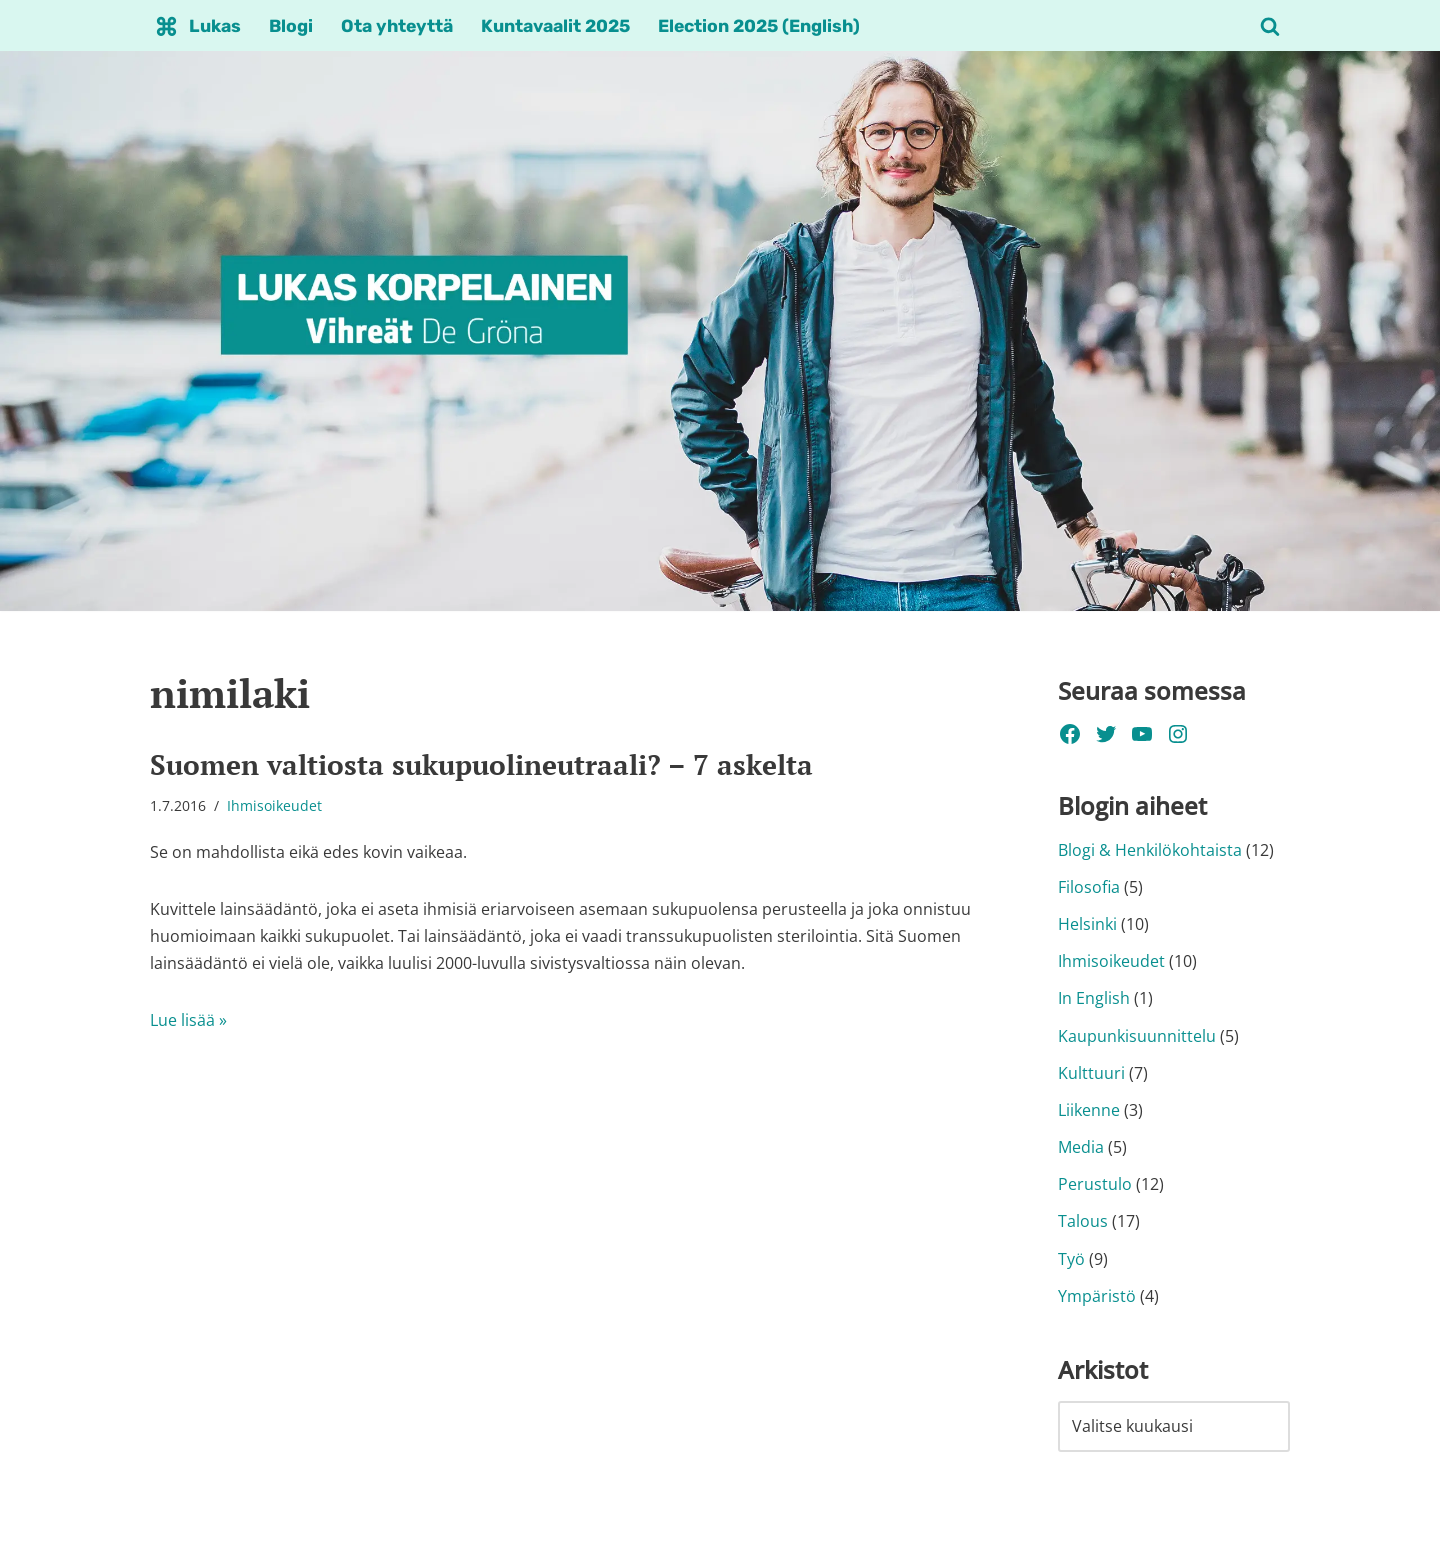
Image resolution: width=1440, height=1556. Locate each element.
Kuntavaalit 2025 (555, 26)
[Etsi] (1270, 26)
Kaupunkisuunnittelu (1137, 1036)
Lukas (215, 26)
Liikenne (1089, 1110)
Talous (1083, 1221)
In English (1094, 998)
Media (1081, 1147)
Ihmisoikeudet (274, 805)
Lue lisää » (188, 1020)
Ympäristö (1097, 1296)
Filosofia (1089, 887)
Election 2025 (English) (759, 26)
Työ (1071, 1259)
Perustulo (1095, 1184)
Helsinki (1087, 924)
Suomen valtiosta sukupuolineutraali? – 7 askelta (481, 764)
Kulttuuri (1091, 1073)
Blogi (291, 26)
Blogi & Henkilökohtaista (1150, 850)
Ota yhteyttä (397, 26)
